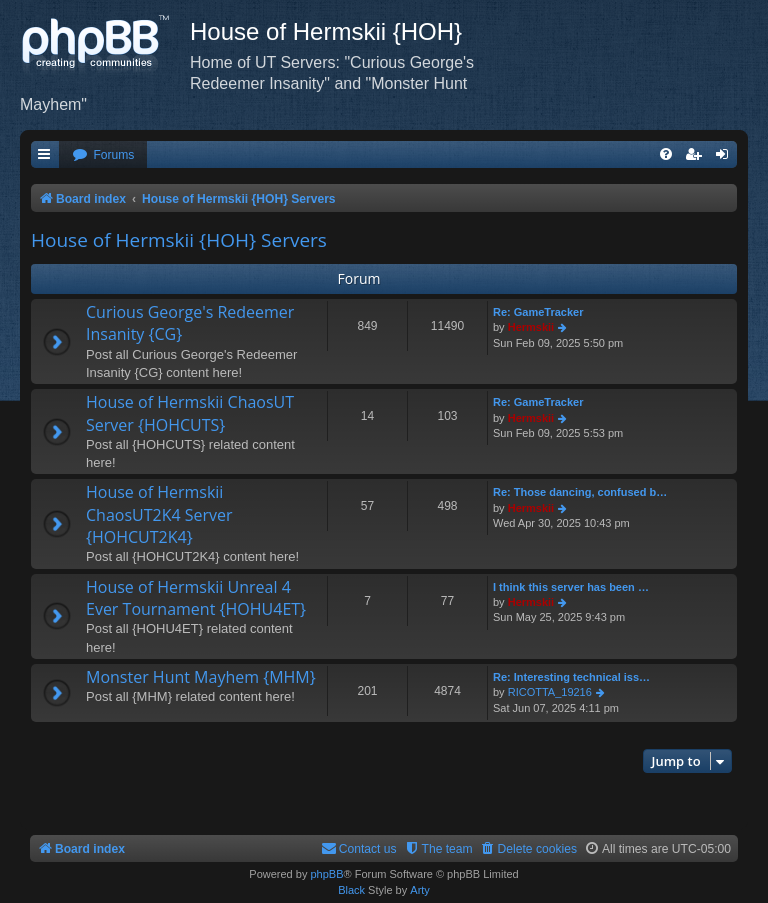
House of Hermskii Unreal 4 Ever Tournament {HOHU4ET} (196, 598)
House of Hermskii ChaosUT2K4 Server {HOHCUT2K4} (159, 514)
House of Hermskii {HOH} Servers (179, 240)
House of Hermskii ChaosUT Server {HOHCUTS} (190, 413)
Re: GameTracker (538, 312)
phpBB (326, 874)
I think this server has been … (571, 587)
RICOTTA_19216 (550, 692)
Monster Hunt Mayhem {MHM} (201, 677)
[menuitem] (103, 155)
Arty (420, 890)
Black (351, 890)
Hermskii (531, 327)
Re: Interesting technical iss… (571, 677)
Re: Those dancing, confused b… (580, 492)
